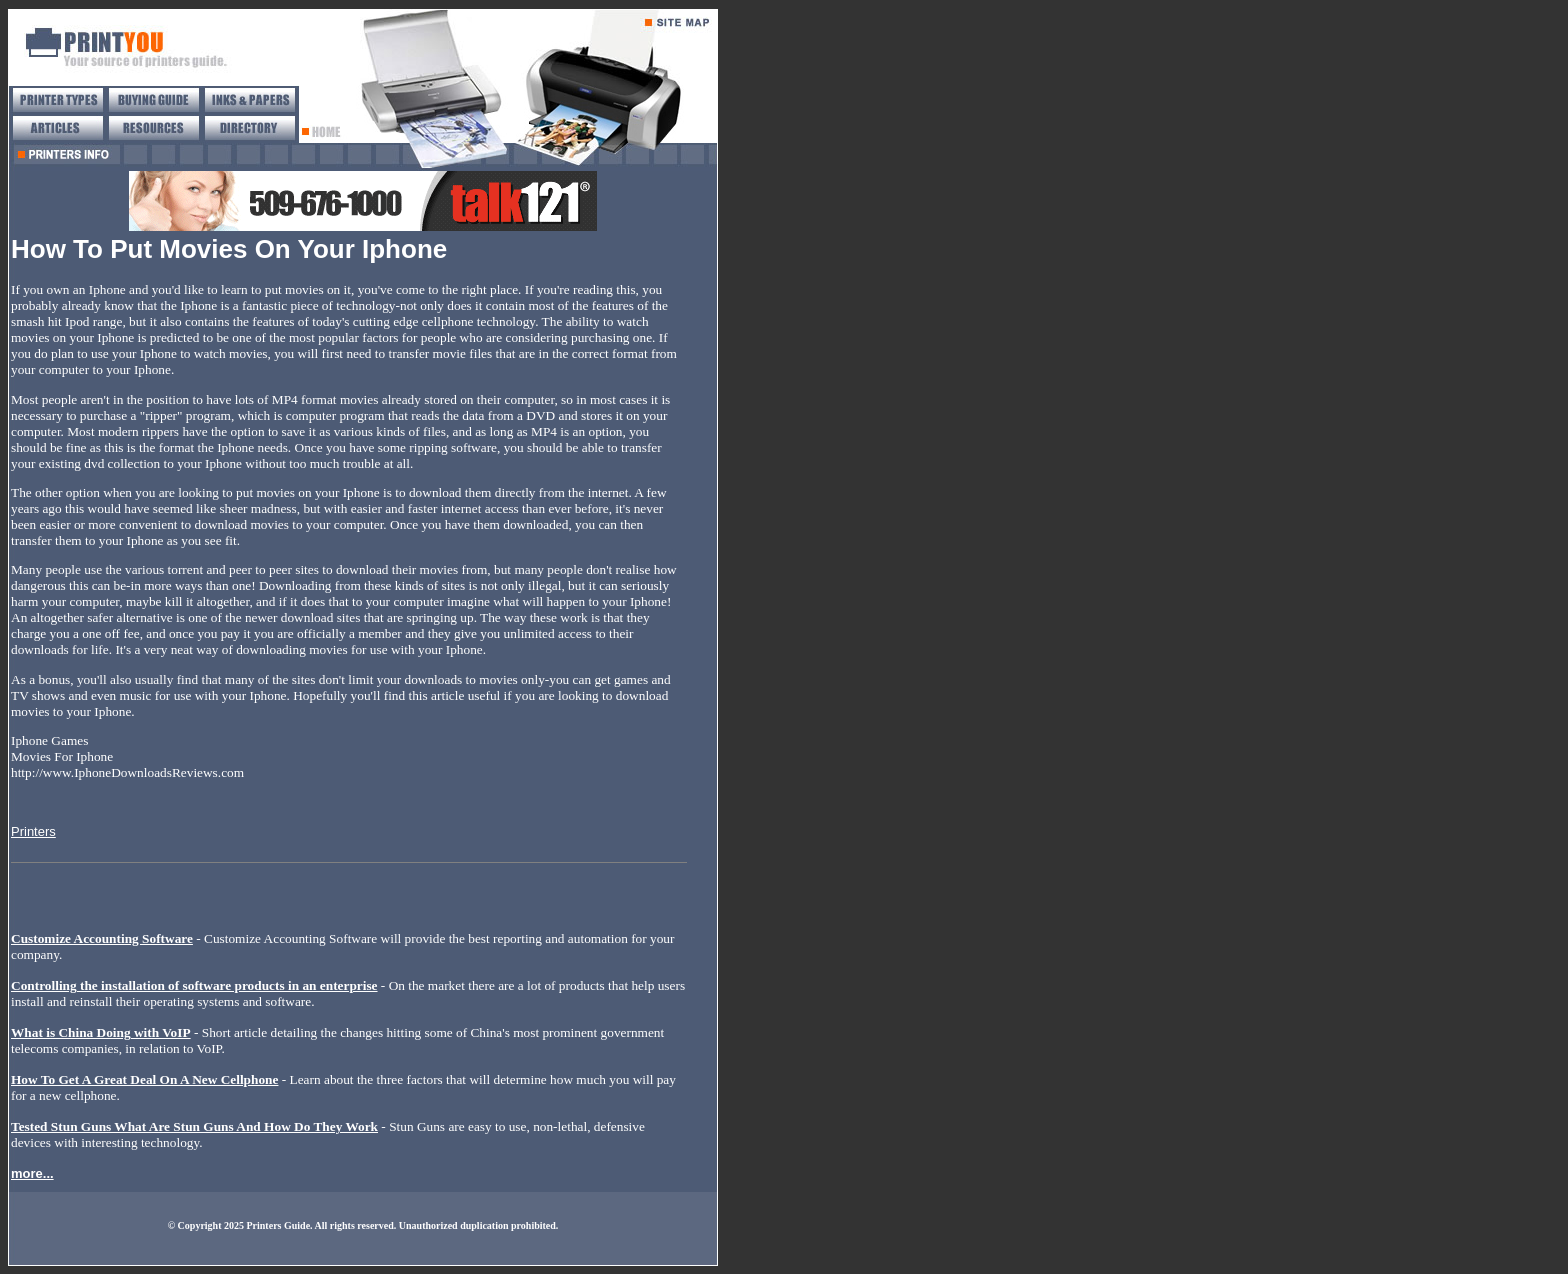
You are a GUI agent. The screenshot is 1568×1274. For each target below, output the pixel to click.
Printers (33, 831)
